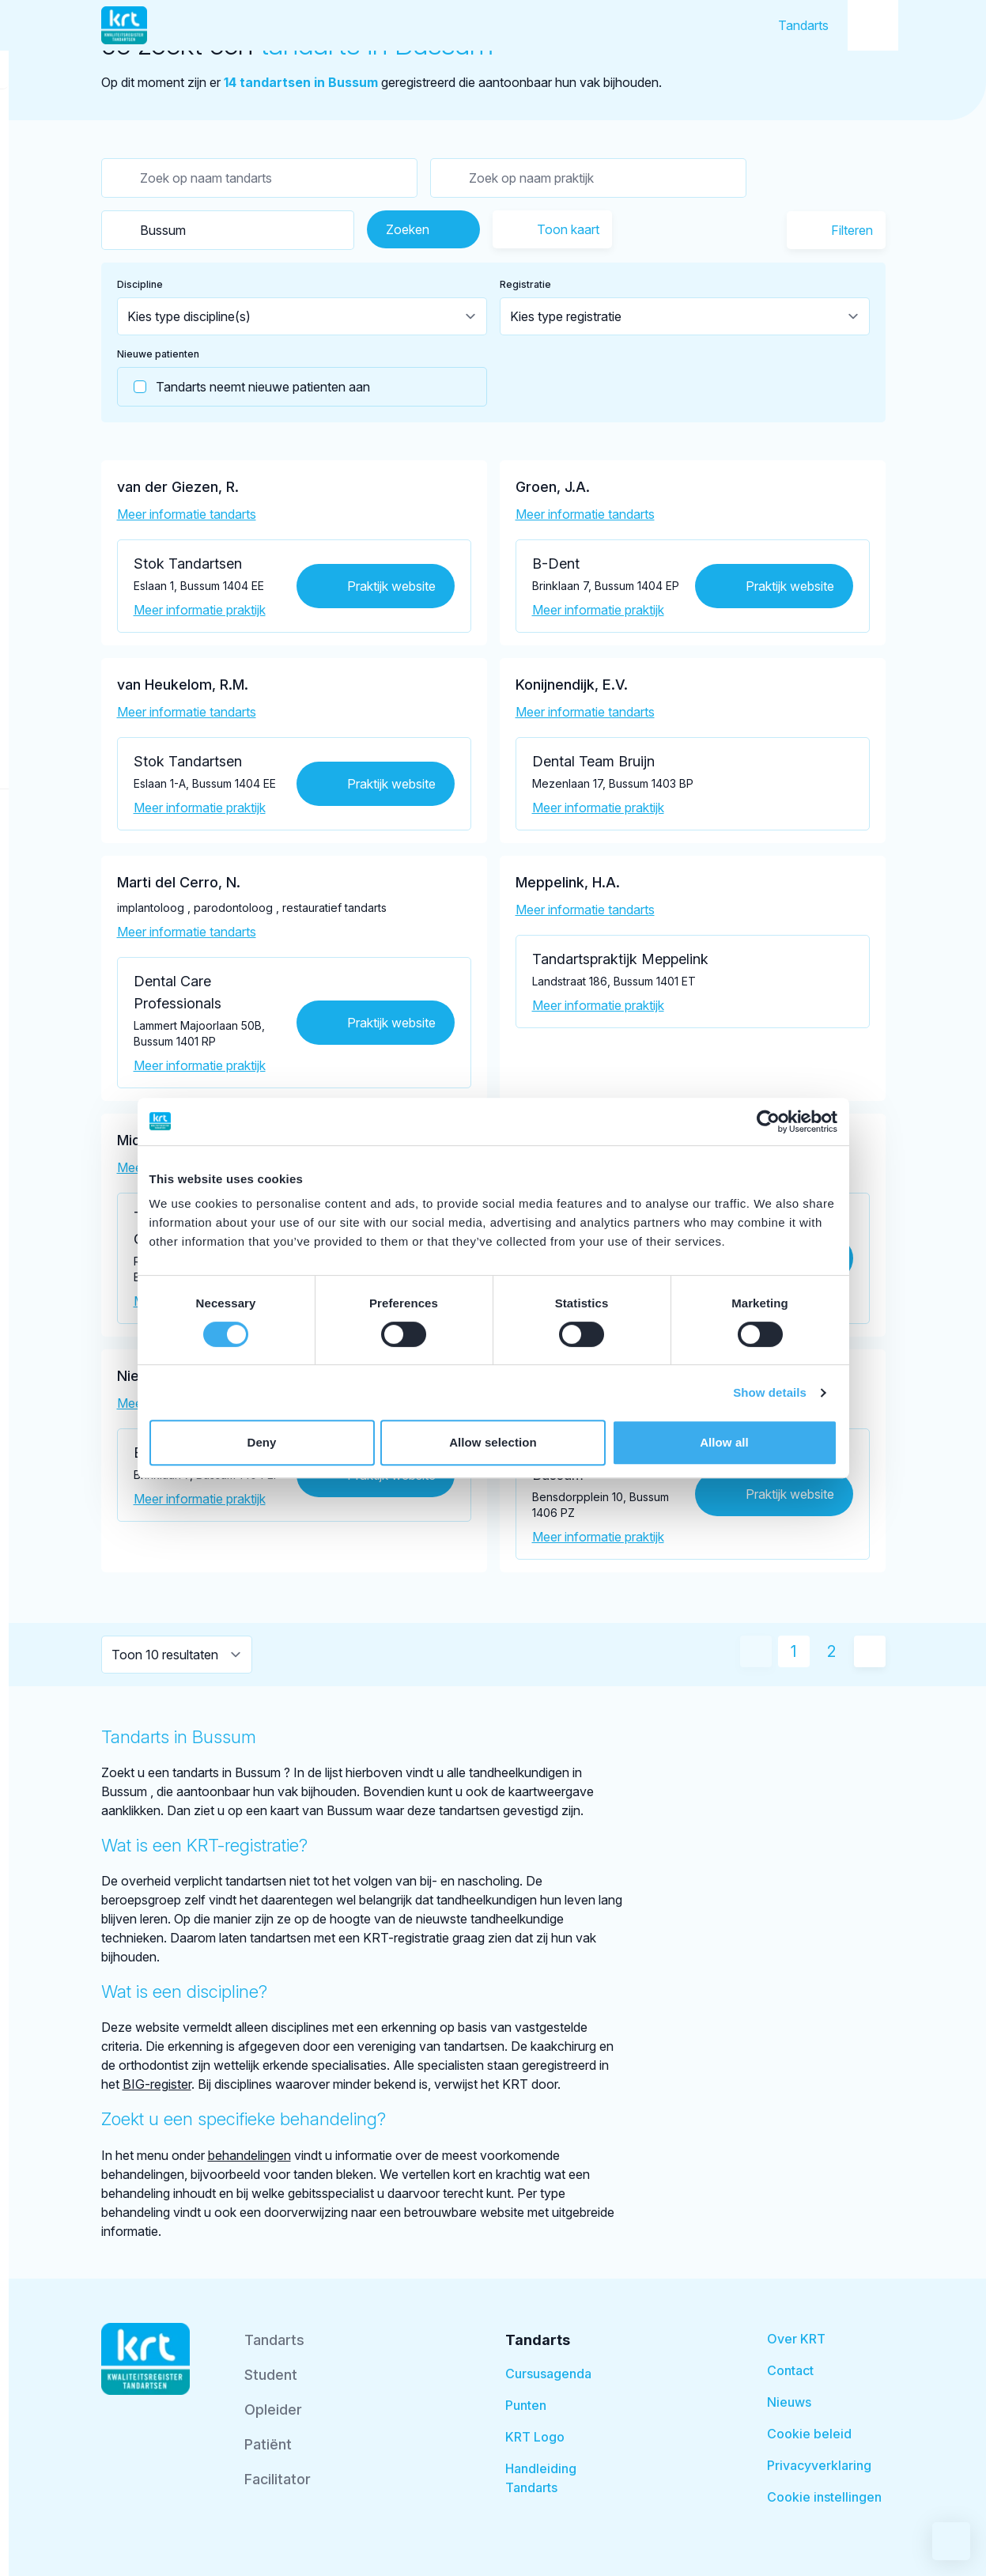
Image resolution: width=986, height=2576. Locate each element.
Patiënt (268, 2444)
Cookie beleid (809, 2434)
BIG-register (157, 2084)
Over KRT (796, 2339)
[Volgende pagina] (870, 1651)
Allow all (724, 1442)
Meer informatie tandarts (186, 514)
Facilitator (277, 2479)
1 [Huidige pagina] (793, 1651)
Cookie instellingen (824, 2497)
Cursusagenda (548, 2373)
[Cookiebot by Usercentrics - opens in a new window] (768, 1121)
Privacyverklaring (819, 2465)
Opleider (273, 2409)
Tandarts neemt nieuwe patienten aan (244, 387)
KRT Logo (535, 2437)
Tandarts (803, 25)
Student (270, 2374)
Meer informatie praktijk (200, 610)
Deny (261, 1442)
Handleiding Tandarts (540, 2478)
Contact (790, 2370)
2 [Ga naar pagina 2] (831, 1651)
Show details (770, 1392)
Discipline (140, 284)
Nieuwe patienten (158, 354)
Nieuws (789, 2402)
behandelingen (249, 2155)
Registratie (525, 284)
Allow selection (493, 1442)
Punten (525, 2405)
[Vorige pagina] (756, 1651)
